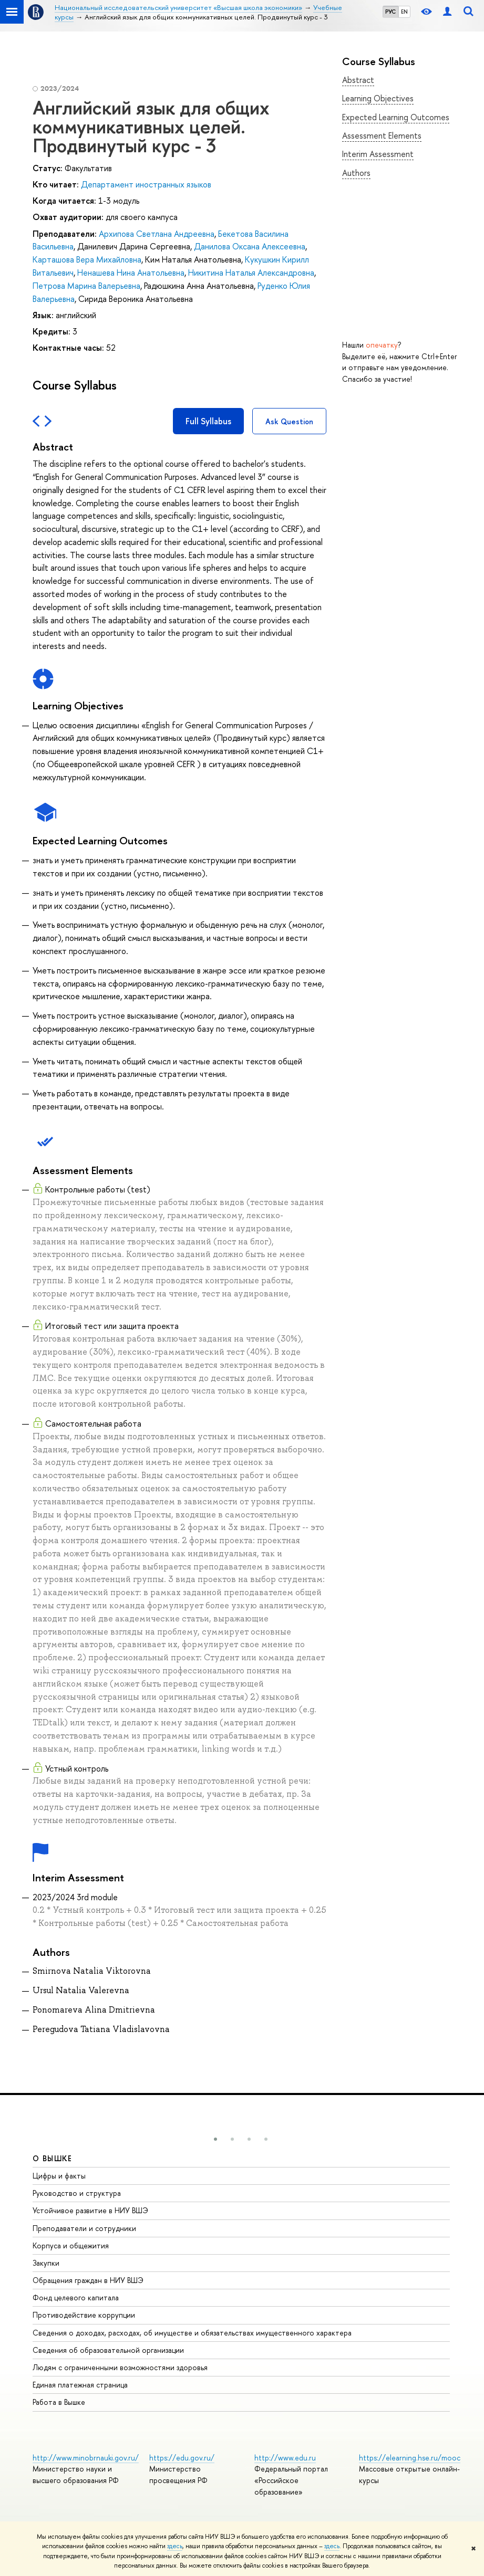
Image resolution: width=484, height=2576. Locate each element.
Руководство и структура (77, 2193)
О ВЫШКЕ (53, 2158)
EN (404, 11)
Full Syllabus (208, 421)
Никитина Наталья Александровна (251, 272)
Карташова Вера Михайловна (87, 259)
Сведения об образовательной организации (108, 2350)
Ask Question (289, 421)
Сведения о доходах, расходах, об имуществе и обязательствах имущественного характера (192, 2333)
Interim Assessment (378, 154)
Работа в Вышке (59, 2402)
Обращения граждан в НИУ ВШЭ (88, 2280)
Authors (356, 173)
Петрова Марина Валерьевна (86, 285)
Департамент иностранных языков (146, 184)
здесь (174, 2546)
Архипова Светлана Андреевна (156, 233)
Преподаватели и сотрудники (84, 2228)
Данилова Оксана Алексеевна (249, 246)
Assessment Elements (381, 135)
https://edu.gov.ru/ (181, 2458)
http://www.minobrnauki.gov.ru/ (86, 2458)
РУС (390, 11)
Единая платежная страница (80, 2385)
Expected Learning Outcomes (395, 117)
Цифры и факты (59, 2176)
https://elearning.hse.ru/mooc (409, 2458)
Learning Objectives (378, 98)
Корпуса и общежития (71, 2245)
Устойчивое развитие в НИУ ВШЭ (90, 2210)
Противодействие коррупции (84, 2315)
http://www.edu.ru (285, 2458)
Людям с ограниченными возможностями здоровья (120, 2367)
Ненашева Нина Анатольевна (130, 272)
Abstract (358, 80)
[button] (215, 2139)
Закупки (46, 2263)
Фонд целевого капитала (76, 2297)
